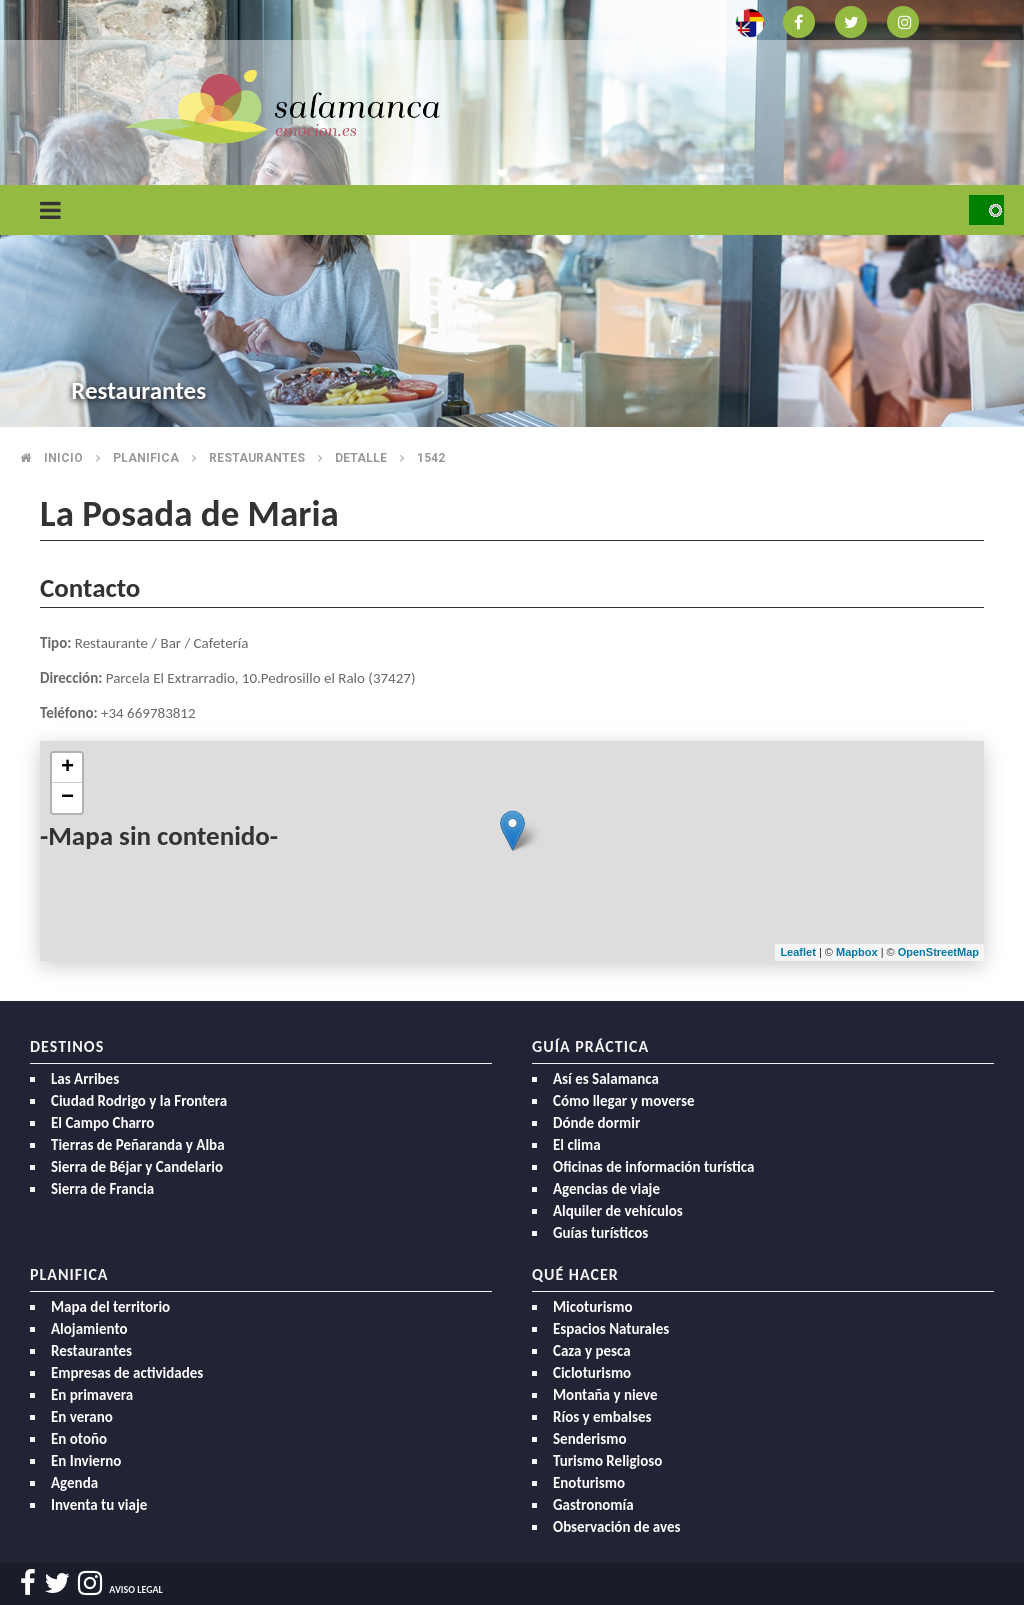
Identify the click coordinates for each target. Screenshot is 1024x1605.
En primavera (92, 1395)
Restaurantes (257, 458)
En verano (82, 1417)
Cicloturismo (592, 1373)
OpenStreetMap (938, 952)
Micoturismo (593, 1307)
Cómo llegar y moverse (623, 1101)
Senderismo (590, 1439)
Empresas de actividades (127, 1373)
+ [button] (67, 768)
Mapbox (858, 952)
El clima (577, 1145)
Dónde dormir (596, 1123)
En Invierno (86, 1461)
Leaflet (797, 952)
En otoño (79, 1439)
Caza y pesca (592, 1351)
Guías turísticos (600, 1233)
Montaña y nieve (605, 1395)
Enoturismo (589, 1483)
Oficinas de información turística (653, 1167)
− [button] (67, 798)
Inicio (63, 458)
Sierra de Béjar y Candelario (137, 1167)
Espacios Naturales (611, 1329)
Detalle (361, 458)
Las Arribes (85, 1079)
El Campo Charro (102, 1123)
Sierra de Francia (102, 1189)
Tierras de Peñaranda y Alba (138, 1145)
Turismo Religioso (607, 1461)
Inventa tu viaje (99, 1505)
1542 (431, 458)
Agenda (74, 1483)
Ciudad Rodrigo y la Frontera (139, 1101)
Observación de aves (617, 1527)
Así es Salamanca (606, 1079)
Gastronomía (593, 1505)
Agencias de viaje (606, 1189)
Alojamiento (89, 1329)
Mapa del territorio (110, 1307)
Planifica (146, 458)
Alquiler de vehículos (618, 1211)
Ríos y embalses (602, 1417)
